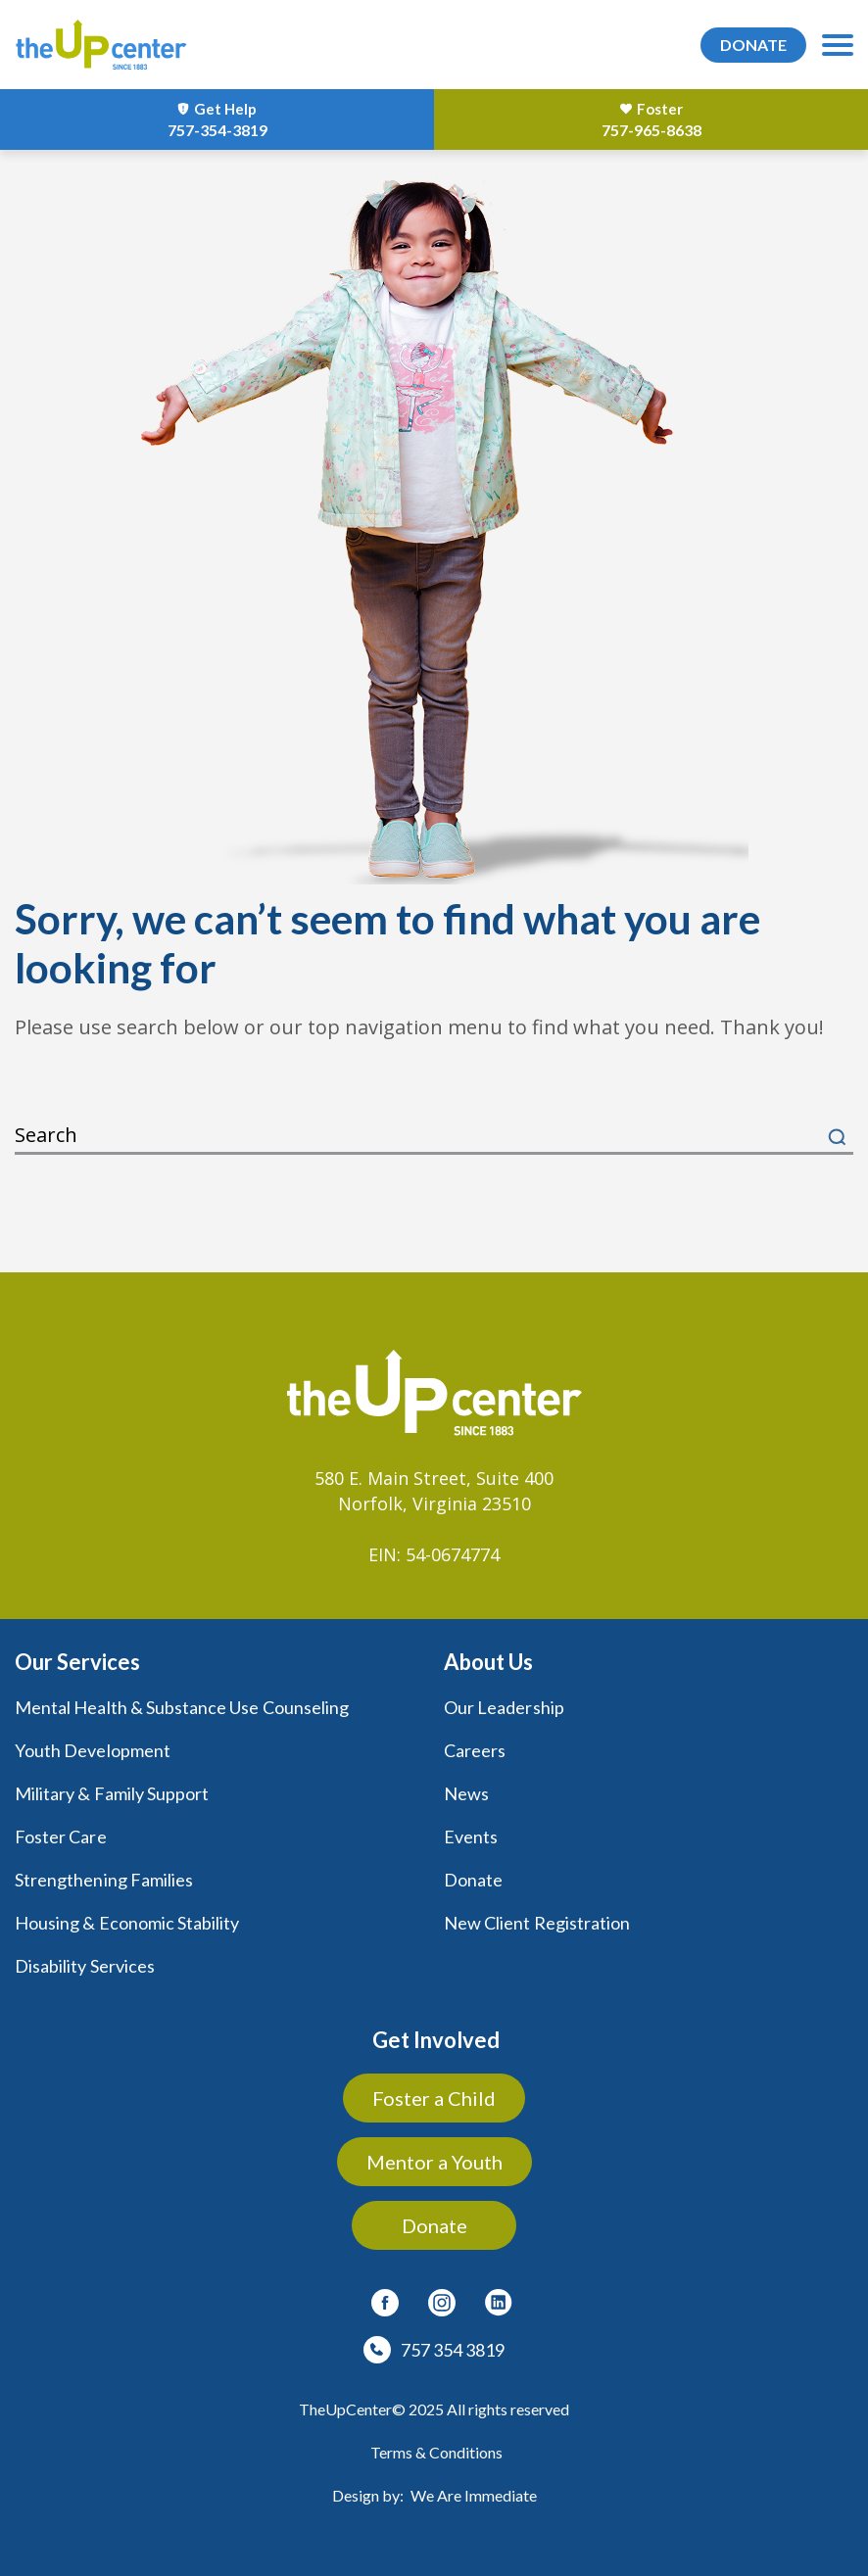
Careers (475, 1750)
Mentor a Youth (434, 2161)
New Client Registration (537, 1922)
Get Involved (436, 2040)
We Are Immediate (473, 2495)
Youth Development (92, 1750)
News (466, 1793)
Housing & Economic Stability (127, 1922)
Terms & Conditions (436, 2452)
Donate (473, 1879)
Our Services (77, 1661)
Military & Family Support (112, 1793)
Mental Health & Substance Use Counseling (182, 1707)
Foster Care (61, 1836)
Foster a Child (434, 2098)
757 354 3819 (453, 2350)
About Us (488, 1661)
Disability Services (85, 1966)
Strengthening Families (104, 1879)
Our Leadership (504, 1707)
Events (471, 1836)
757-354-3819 (217, 129)
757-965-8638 (651, 129)
